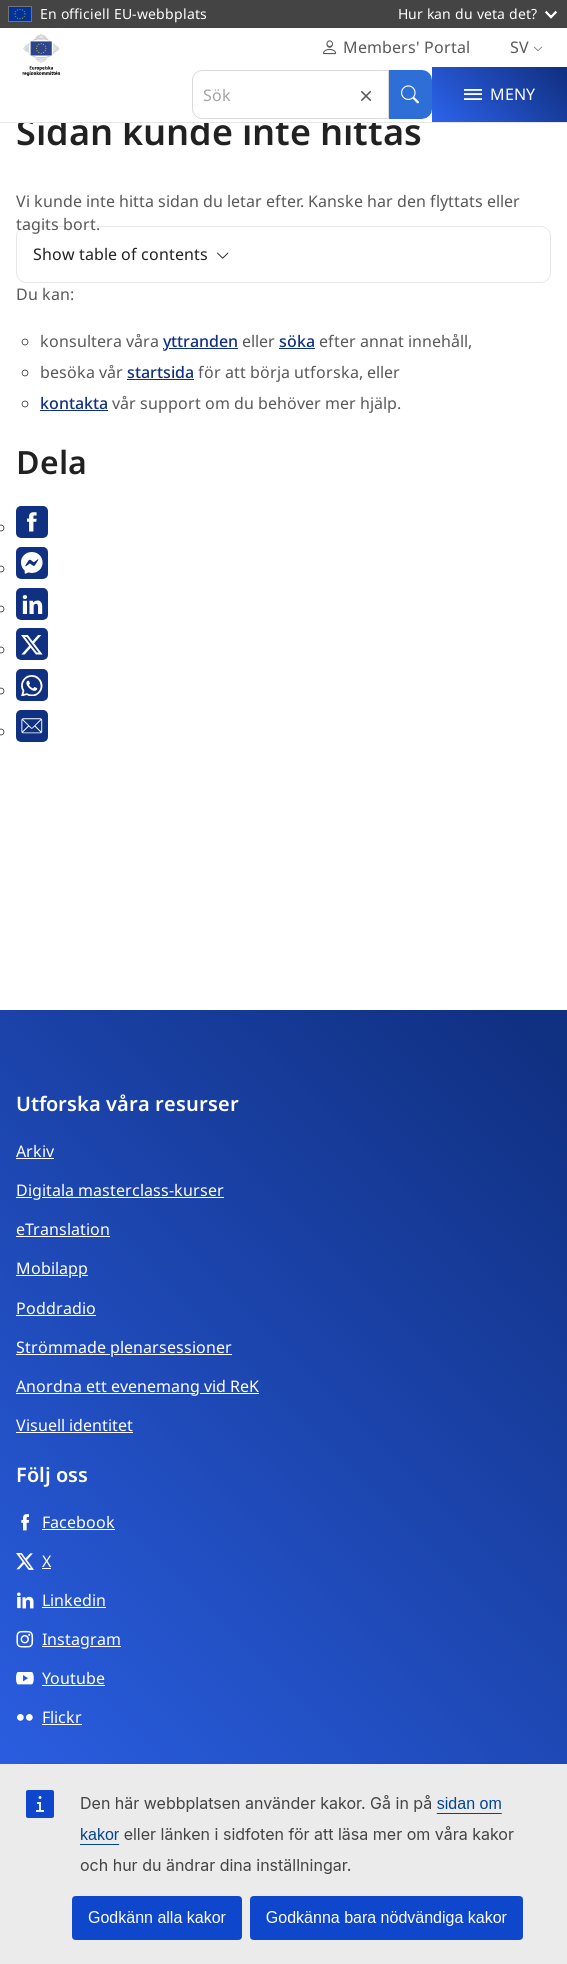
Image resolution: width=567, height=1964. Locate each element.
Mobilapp (52, 1268)
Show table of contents (120, 254)
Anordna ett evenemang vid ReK (137, 1386)
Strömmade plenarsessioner (124, 1347)
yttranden (200, 341)
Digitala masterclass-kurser (120, 1190)
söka (297, 341)
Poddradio (56, 1308)
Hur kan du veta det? (477, 13)
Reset (366, 94)
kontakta (74, 403)
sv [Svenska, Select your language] (530, 47)
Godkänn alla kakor (157, 1917)
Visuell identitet (74, 1425)
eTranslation (63, 1229)
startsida (160, 372)
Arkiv (35, 1151)
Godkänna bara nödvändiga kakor (386, 1917)
